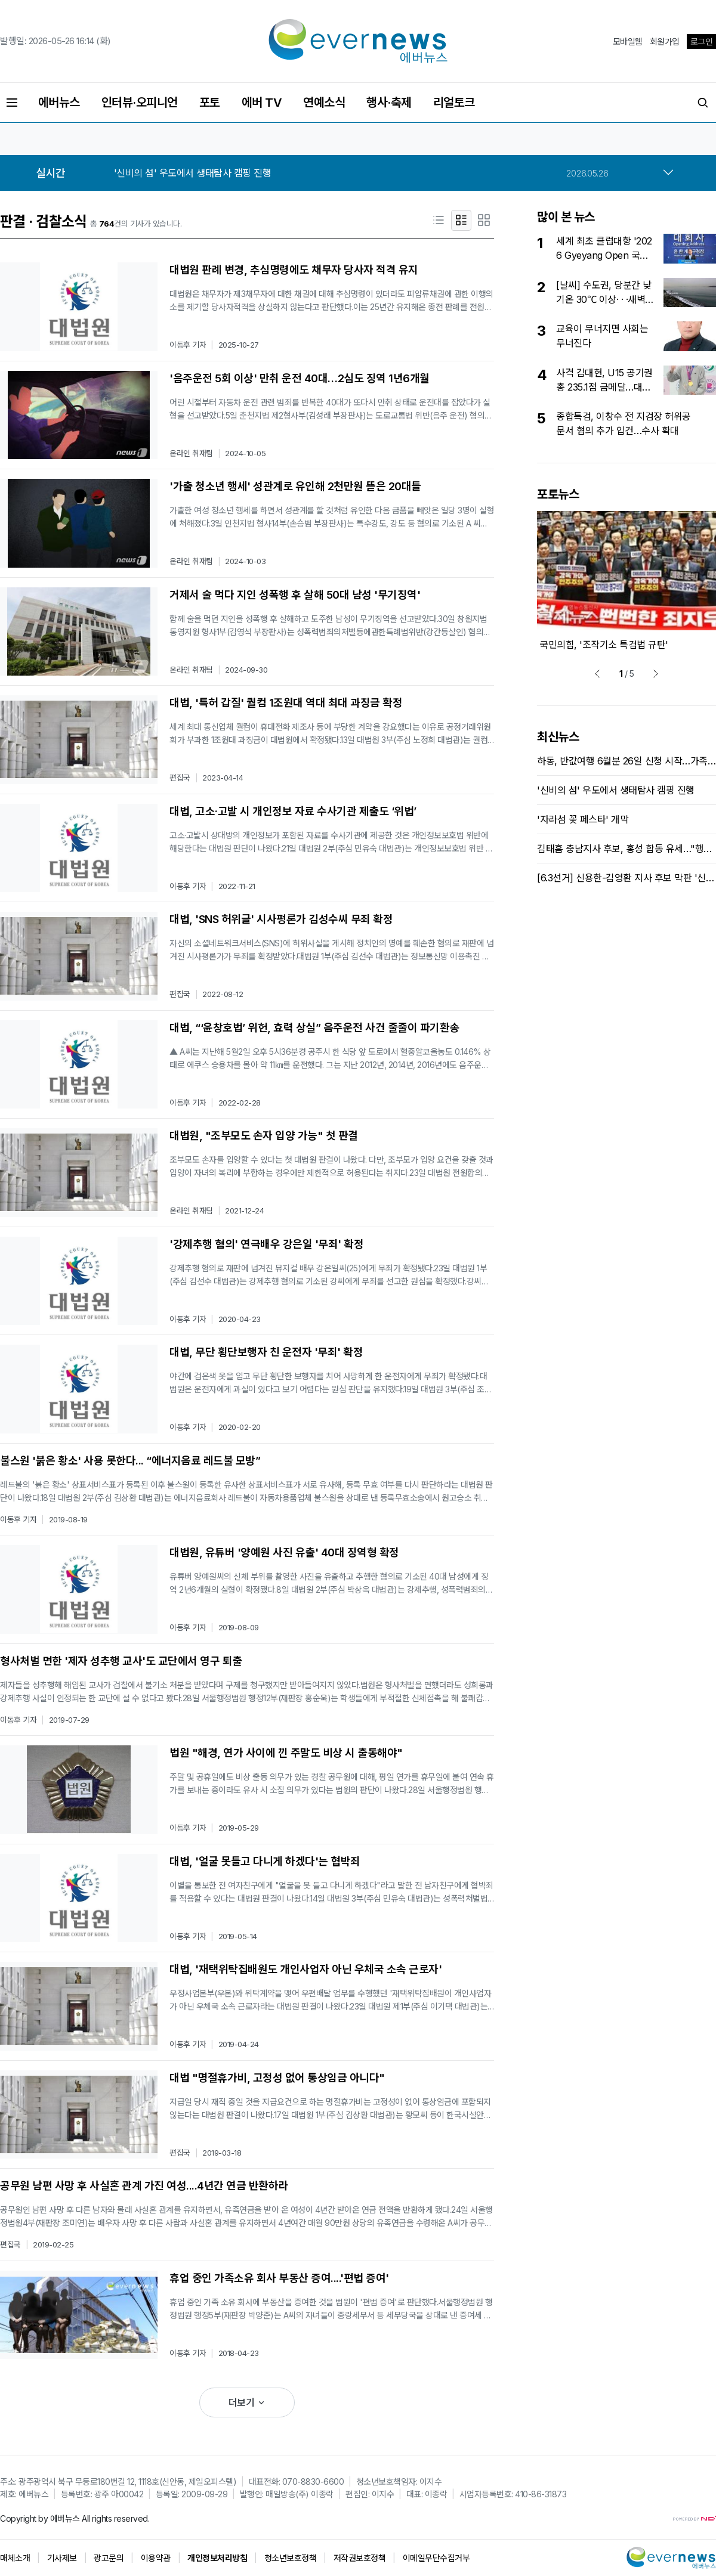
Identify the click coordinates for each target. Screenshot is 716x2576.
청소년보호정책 (290, 2558)
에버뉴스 (59, 102)
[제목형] (438, 220)
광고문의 (109, 2558)
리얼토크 (454, 102)
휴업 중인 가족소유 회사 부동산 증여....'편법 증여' (279, 2278)
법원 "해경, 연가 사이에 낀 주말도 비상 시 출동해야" (286, 1753)
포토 (209, 102)
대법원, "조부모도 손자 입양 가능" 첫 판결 (263, 1135)
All (86, 2518)
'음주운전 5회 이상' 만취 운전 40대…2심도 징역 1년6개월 (299, 378)
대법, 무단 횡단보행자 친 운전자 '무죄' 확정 (266, 1352)
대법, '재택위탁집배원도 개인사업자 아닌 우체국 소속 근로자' (305, 1969)
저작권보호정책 (360, 2558)
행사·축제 (389, 102)
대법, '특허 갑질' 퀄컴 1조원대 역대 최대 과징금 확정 (285, 702)
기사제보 (62, 2558)
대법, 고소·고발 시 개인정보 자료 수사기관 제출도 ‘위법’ (292, 811)
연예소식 (324, 102)
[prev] (597, 674)
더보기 (247, 2402)
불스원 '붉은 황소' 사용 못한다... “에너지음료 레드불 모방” (130, 1460)
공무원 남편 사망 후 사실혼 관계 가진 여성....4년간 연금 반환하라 (144, 2185)
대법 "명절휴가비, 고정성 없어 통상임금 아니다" (277, 2078)
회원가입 (665, 41)
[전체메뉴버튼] (12, 102)
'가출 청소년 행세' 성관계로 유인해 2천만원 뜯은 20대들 (295, 486)
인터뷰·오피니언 (139, 102)
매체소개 (15, 2558)
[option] (361, 173)
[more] (668, 173)
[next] (655, 674)
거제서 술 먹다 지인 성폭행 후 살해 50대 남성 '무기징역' (294, 595)
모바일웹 (628, 41)
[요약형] (461, 220)
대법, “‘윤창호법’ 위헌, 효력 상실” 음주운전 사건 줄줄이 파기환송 (314, 1027)
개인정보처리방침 (217, 2558)
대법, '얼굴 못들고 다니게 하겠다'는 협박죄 (264, 1861)
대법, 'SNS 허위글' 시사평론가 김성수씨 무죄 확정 (281, 919)
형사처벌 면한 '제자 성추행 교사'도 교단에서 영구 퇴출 (121, 1661)
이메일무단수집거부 (436, 2558)
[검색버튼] (703, 102)
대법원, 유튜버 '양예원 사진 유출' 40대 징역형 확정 (284, 1552)
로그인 (701, 41)
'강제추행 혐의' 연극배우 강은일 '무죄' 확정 (266, 1244)
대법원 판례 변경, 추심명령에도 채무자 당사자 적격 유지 (293, 270)
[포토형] (484, 220)
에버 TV (262, 102)
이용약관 (156, 2558)
